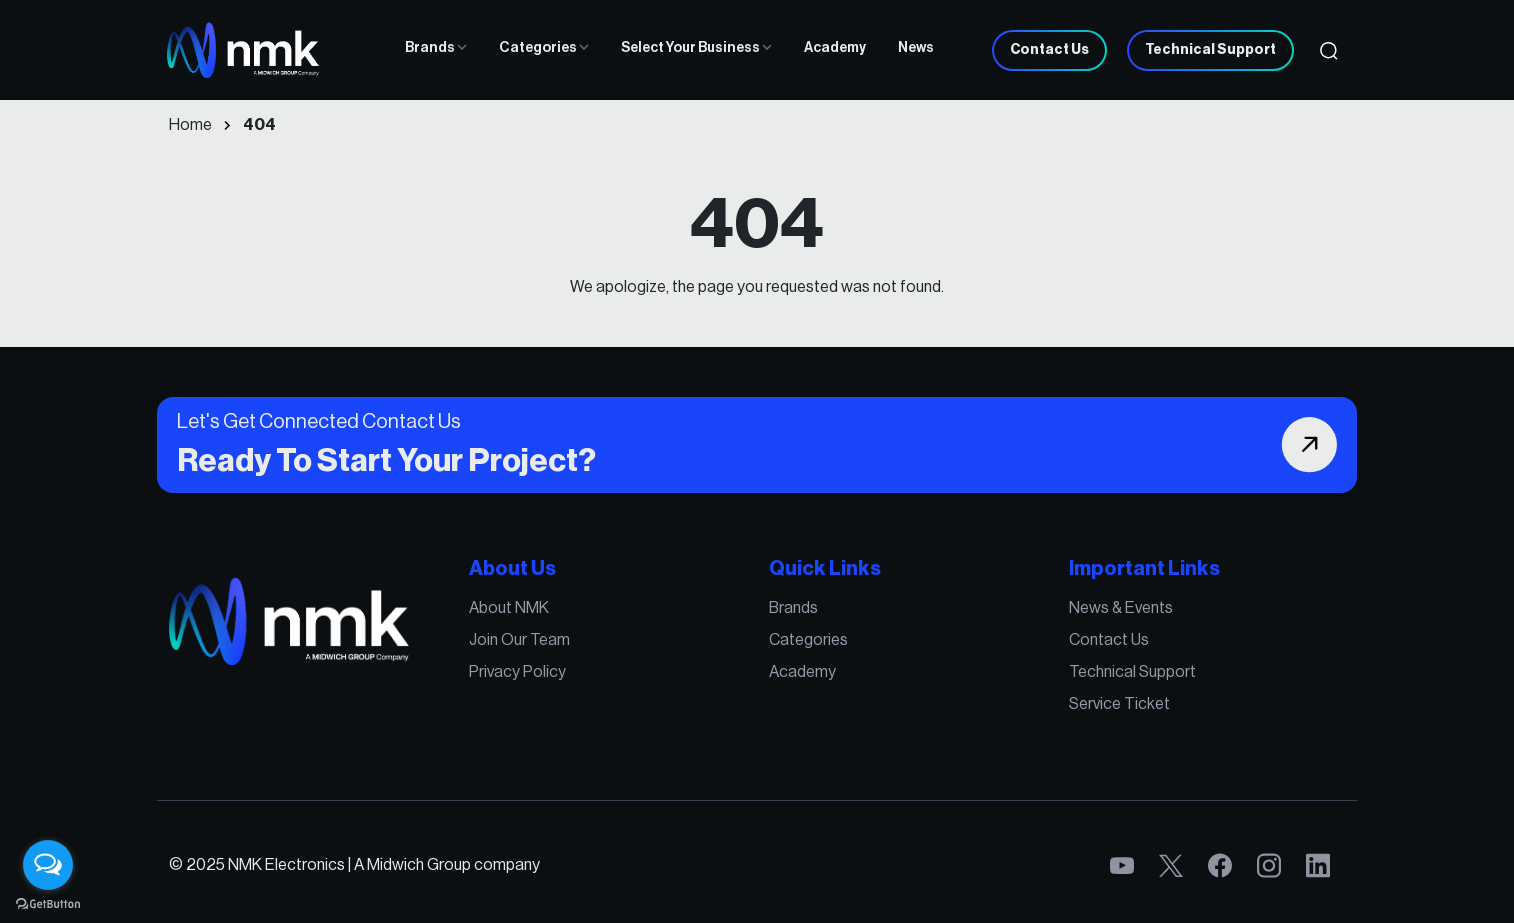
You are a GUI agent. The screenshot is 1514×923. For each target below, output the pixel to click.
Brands (436, 48)
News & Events (1121, 608)
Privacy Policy (517, 672)
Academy (835, 48)
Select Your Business (696, 48)
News (916, 48)
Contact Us (1049, 50)
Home (190, 125)
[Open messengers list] (48, 865)
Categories (544, 48)
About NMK (509, 608)
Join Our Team (519, 640)
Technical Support (1210, 50)
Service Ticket (1119, 704)
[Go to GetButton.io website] (48, 903)
